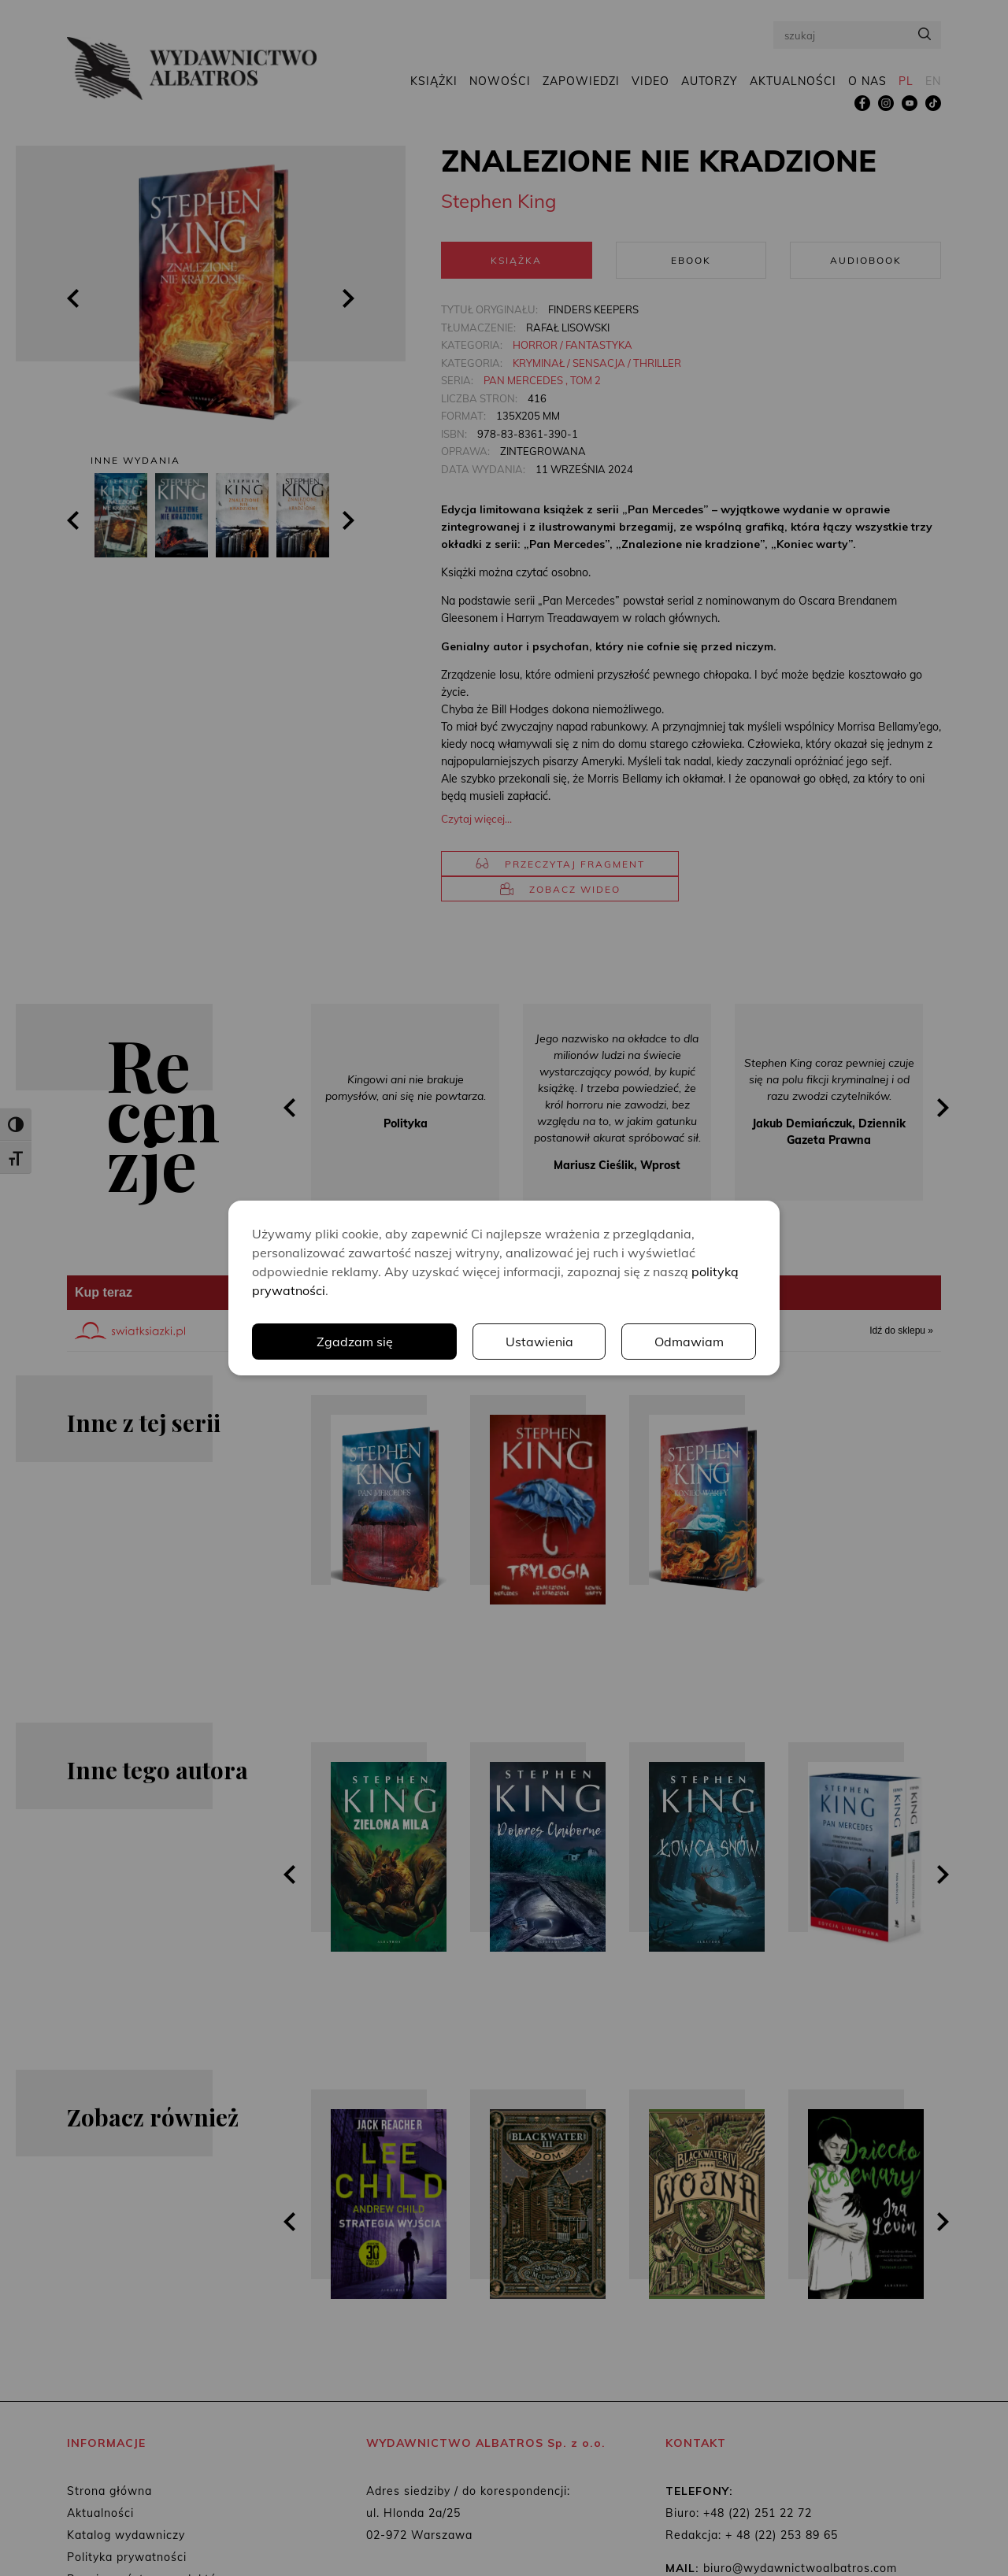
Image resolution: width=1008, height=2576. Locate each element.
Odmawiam (689, 1341)
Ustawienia (539, 1341)
